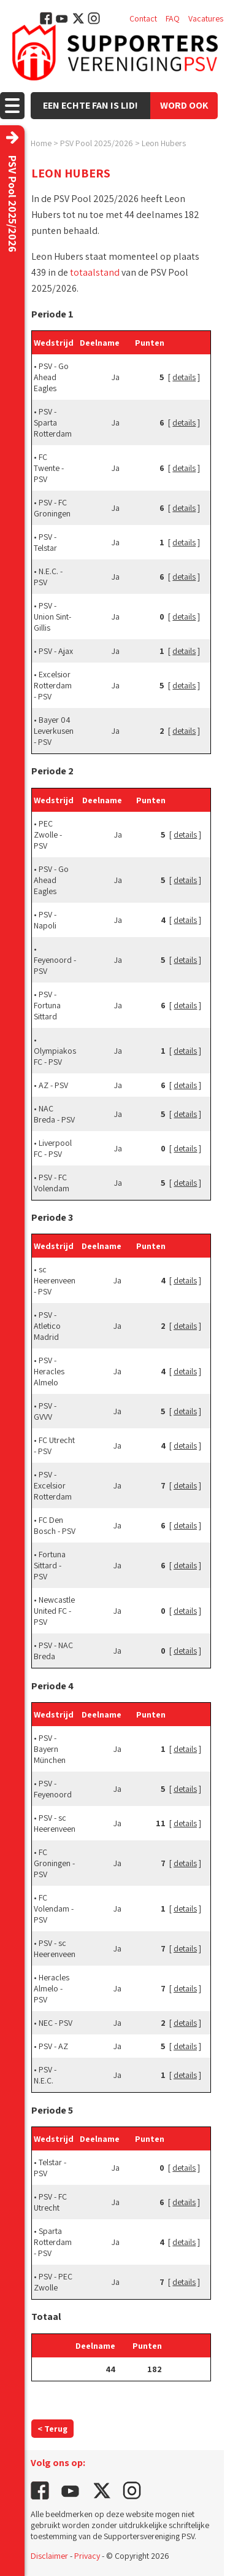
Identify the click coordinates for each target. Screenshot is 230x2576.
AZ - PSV (53, 1085)
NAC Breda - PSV (54, 1114)
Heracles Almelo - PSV (51, 1988)
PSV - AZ (53, 2046)
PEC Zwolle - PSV (48, 834)
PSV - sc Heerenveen (54, 1823)
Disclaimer (49, 2555)
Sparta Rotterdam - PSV (53, 2242)
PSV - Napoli (45, 920)
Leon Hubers (164, 143)
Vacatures (205, 18)
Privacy (87, 2555)
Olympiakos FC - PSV (55, 1056)
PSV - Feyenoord (53, 1789)
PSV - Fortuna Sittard (47, 1005)
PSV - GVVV (45, 1411)
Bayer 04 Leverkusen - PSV (54, 730)
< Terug (52, 2428)
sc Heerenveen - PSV (54, 1280)
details (184, 377)
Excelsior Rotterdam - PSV (53, 685)
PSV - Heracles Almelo (49, 1371)
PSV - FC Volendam (51, 1183)
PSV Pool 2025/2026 (96, 143)
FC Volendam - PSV (54, 1908)
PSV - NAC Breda (53, 1651)
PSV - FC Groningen (52, 508)
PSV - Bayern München (50, 1748)
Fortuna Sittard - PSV (50, 1565)
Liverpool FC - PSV (53, 1148)
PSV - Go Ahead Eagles (51, 377)
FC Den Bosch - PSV (54, 1525)
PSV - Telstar (45, 542)
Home (41, 143)
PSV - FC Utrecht (50, 2202)
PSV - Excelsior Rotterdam (53, 1485)
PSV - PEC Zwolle (53, 2282)
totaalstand (95, 272)
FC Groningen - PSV (54, 1863)
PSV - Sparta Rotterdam (53, 422)
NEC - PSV (55, 2022)
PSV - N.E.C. (45, 2075)
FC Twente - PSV (49, 467)
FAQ (173, 18)
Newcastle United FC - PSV (54, 1610)
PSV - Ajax (56, 650)
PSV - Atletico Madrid (47, 1325)
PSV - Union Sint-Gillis (52, 616)
